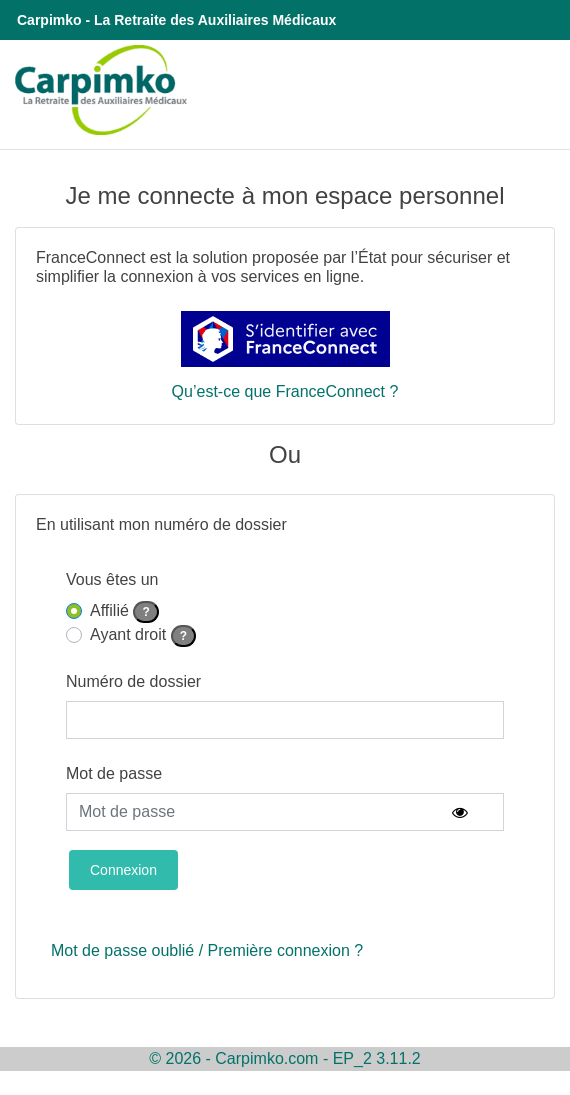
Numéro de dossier (133, 681)
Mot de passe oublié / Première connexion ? (207, 950)
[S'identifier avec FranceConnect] (285, 339)
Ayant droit (143, 635)
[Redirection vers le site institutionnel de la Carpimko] (95, 88)
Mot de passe (114, 773)
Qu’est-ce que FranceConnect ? (285, 391)
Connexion (123, 870)
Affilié (124, 611)
